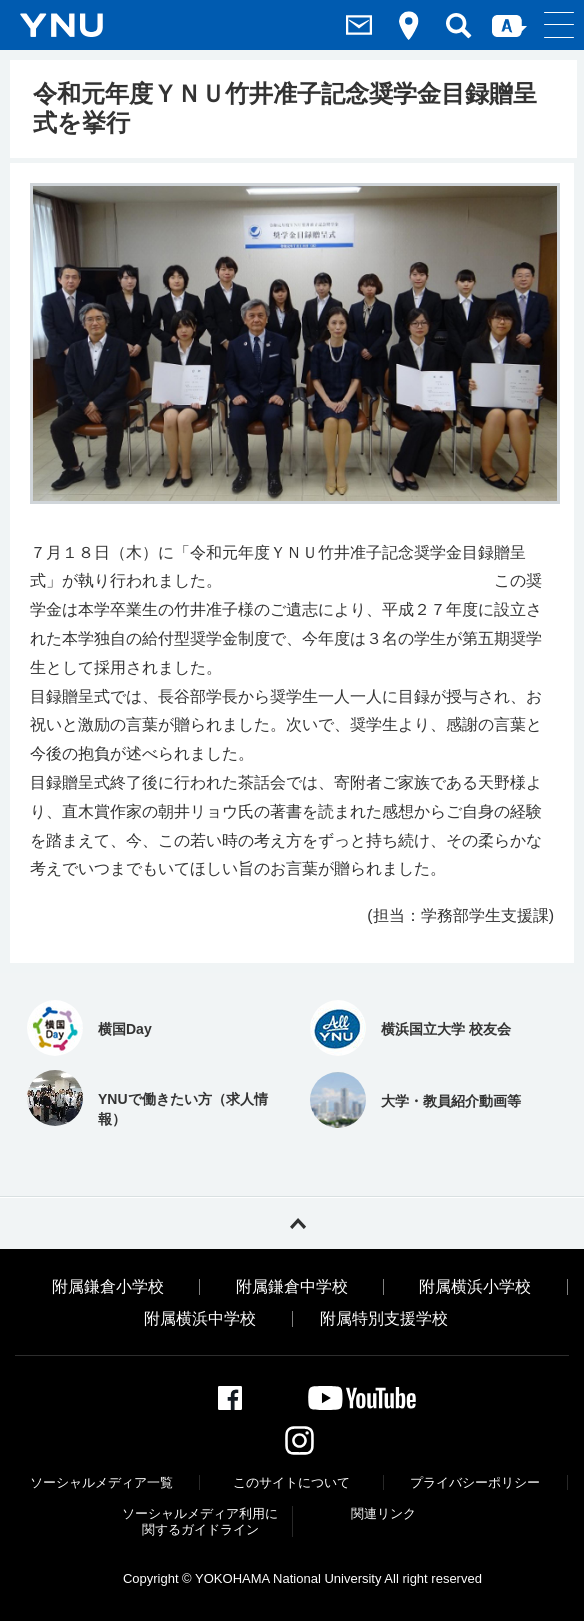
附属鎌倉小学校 (108, 1287)
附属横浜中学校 (200, 1319)
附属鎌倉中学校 (292, 1287)
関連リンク (383, 1513)
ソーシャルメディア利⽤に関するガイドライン (200, 1521)
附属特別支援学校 (384, 1319)
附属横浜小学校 (475, 1287)
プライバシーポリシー (475, 1482)
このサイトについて (291, 1482)
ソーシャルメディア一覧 (101, 1482)
